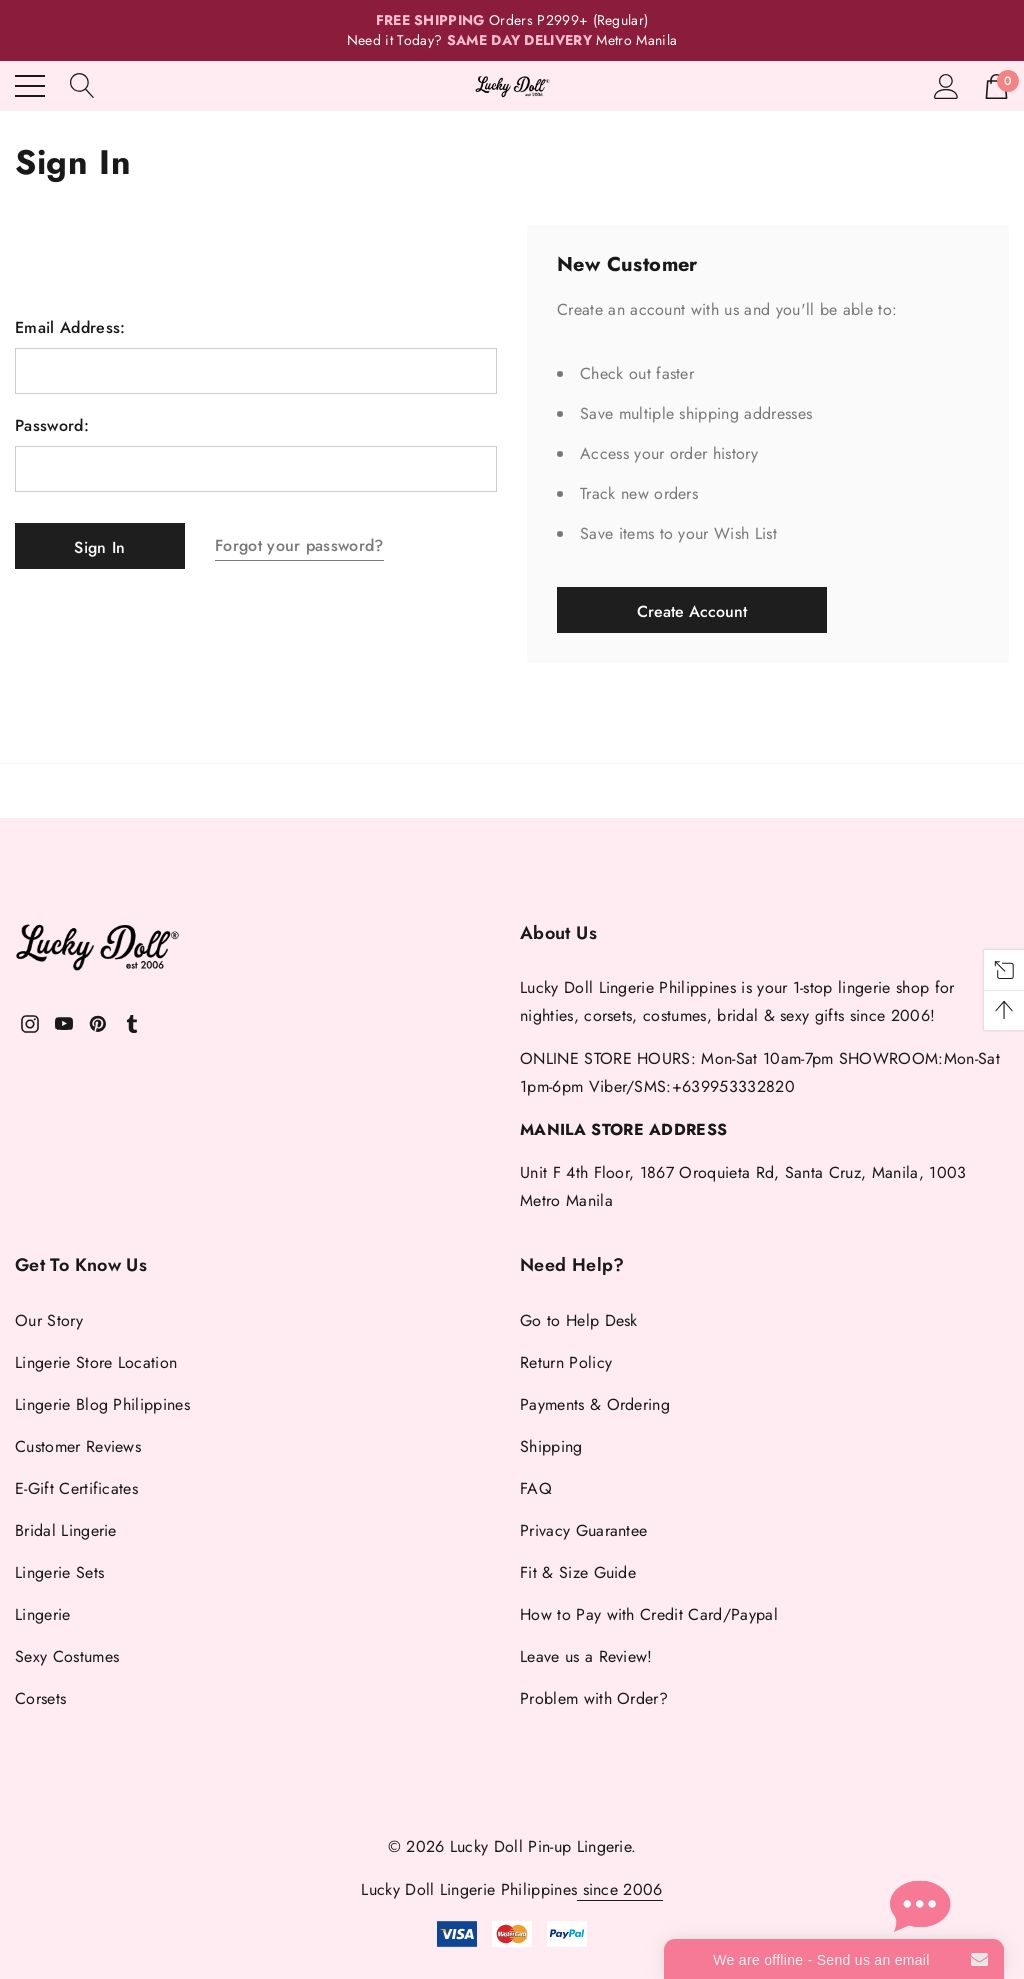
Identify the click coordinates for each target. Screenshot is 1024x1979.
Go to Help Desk (579, 1320)
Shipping (551, 1446)
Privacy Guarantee (583, 1530)
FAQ (536, 1488)
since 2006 (620, 1889)
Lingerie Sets (59, 1572)
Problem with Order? (594, 1698)
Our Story (49, 1320)
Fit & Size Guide (578, 1572)
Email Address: (70, 328)
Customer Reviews (78, 1446)
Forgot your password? (299, 545)
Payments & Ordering (595, 1404)
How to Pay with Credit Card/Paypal (649, 1614)
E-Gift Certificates (76, 1488)
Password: (52, 426)
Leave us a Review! (586, 1656)
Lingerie (43, 1614)
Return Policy (566, 1362)
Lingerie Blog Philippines (102, 1404)
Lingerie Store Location (96, 1362)
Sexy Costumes (67, 1656)
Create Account (692, 611)
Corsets (40, 1698)
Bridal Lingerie (66, 1530)
